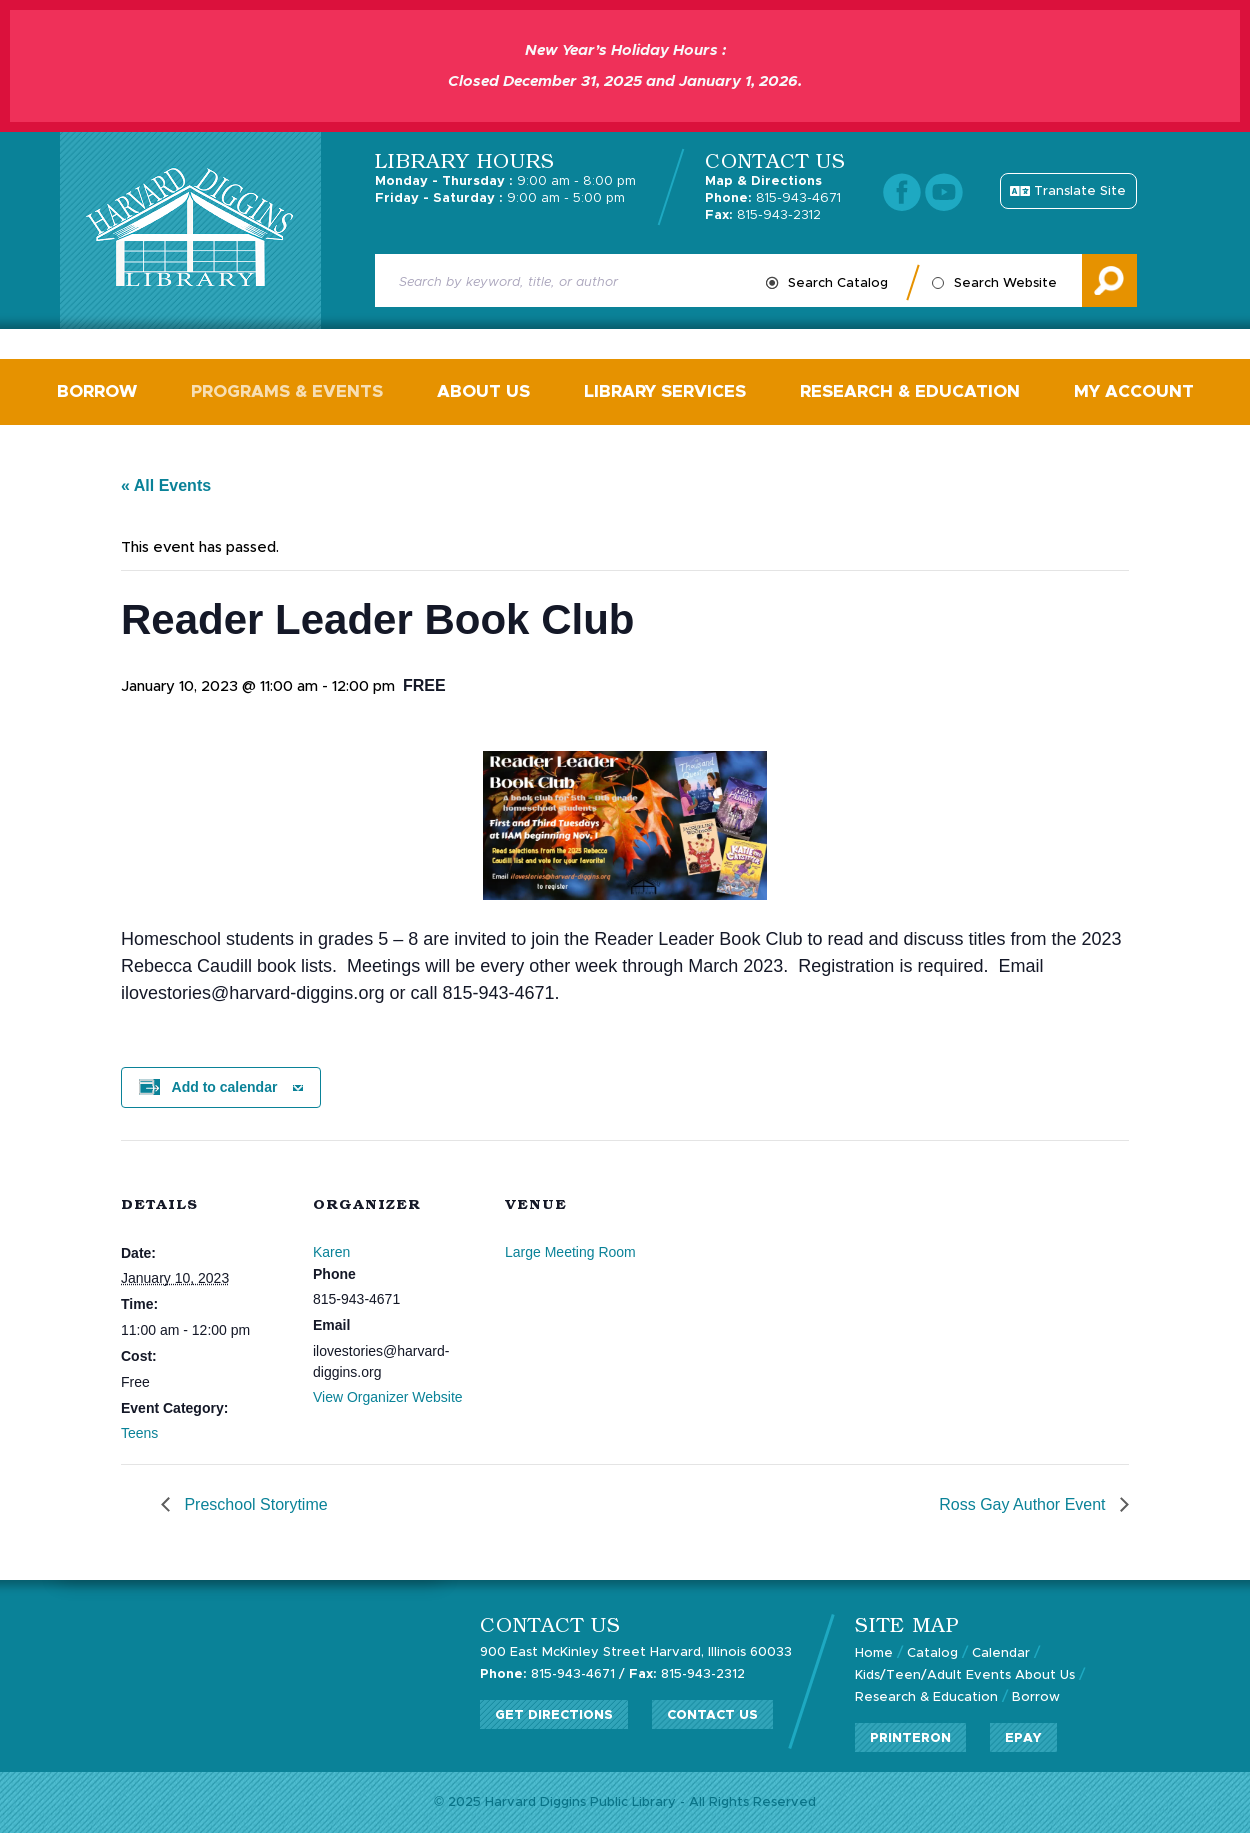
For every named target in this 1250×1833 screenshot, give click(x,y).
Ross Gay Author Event (1024, 1504)
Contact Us (712, 1715)
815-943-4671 (773, 198)
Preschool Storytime (254, 1504)
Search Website (1005, 283)
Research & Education (910, 391)
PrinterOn (910, 1738)
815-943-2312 (763, 215)
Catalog (932, 1653)
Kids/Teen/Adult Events (933, 1675)
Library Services (665, 391)
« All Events (166, 485)
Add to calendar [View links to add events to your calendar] (225, 1087)
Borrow (97, 391)
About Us (483, 391)
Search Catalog (838, 283)
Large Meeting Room (570, 1252)
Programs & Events (287, 391)
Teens (139, 1433)
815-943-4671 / (552, 1674)
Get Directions (554, 1715)
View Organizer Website (388, 1397)
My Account (1134, 391)
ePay (1023, 1738)
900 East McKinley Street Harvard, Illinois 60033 (636, 1652)
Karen (331, 1252)
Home (874, 1653)
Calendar (1001, 1653)
